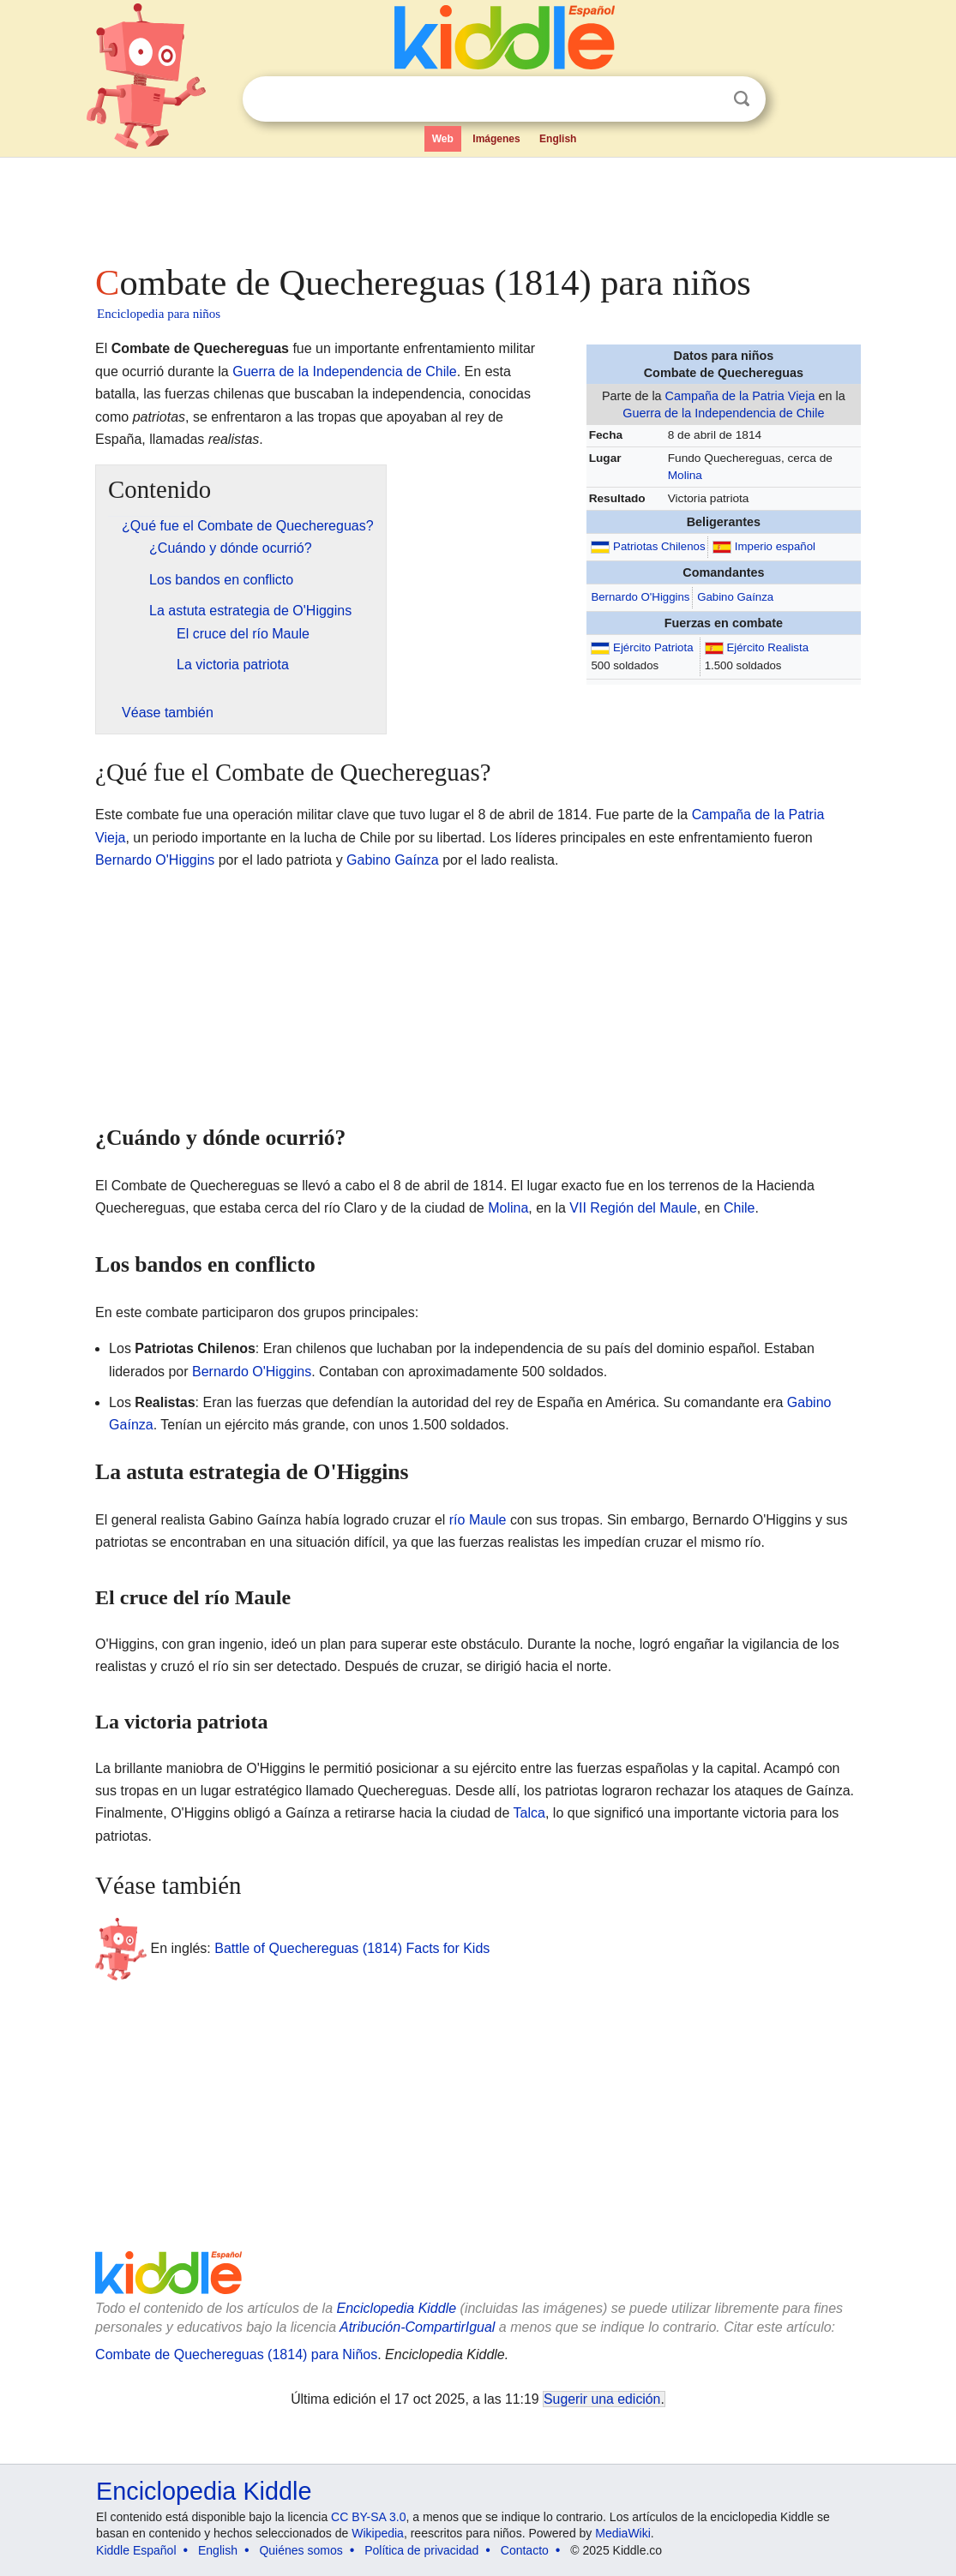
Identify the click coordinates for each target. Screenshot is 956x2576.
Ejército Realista (767, 647)
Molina (685, 475)
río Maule (478, 1520)
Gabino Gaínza (735, 596)
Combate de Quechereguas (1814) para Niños (236, 2354)
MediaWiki (623, 2533)
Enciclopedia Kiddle (396, 2308)
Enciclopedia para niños (158, 314)
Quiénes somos (300, 2550)
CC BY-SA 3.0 (368, 2517)
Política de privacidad (421, 2550)
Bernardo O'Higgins (640, 596)
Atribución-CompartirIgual (417, 2327)
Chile (739, 1208)
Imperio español (775, 546)
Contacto (525, 2550)
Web (443, 139)
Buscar (741, 99)
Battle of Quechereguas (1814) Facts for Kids (352, 1947)
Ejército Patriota (653, 647)
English (557, 139)
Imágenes (496, 139)
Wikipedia (378, 2533)
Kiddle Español (136, 2550)
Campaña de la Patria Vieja (740, 396)
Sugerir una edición (602, 2399)
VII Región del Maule (633, 1208)
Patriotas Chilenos (659, 546)
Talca (529, 1813)
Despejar (706, 99)
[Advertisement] (476, 206)
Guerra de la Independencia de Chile (723, 413)
